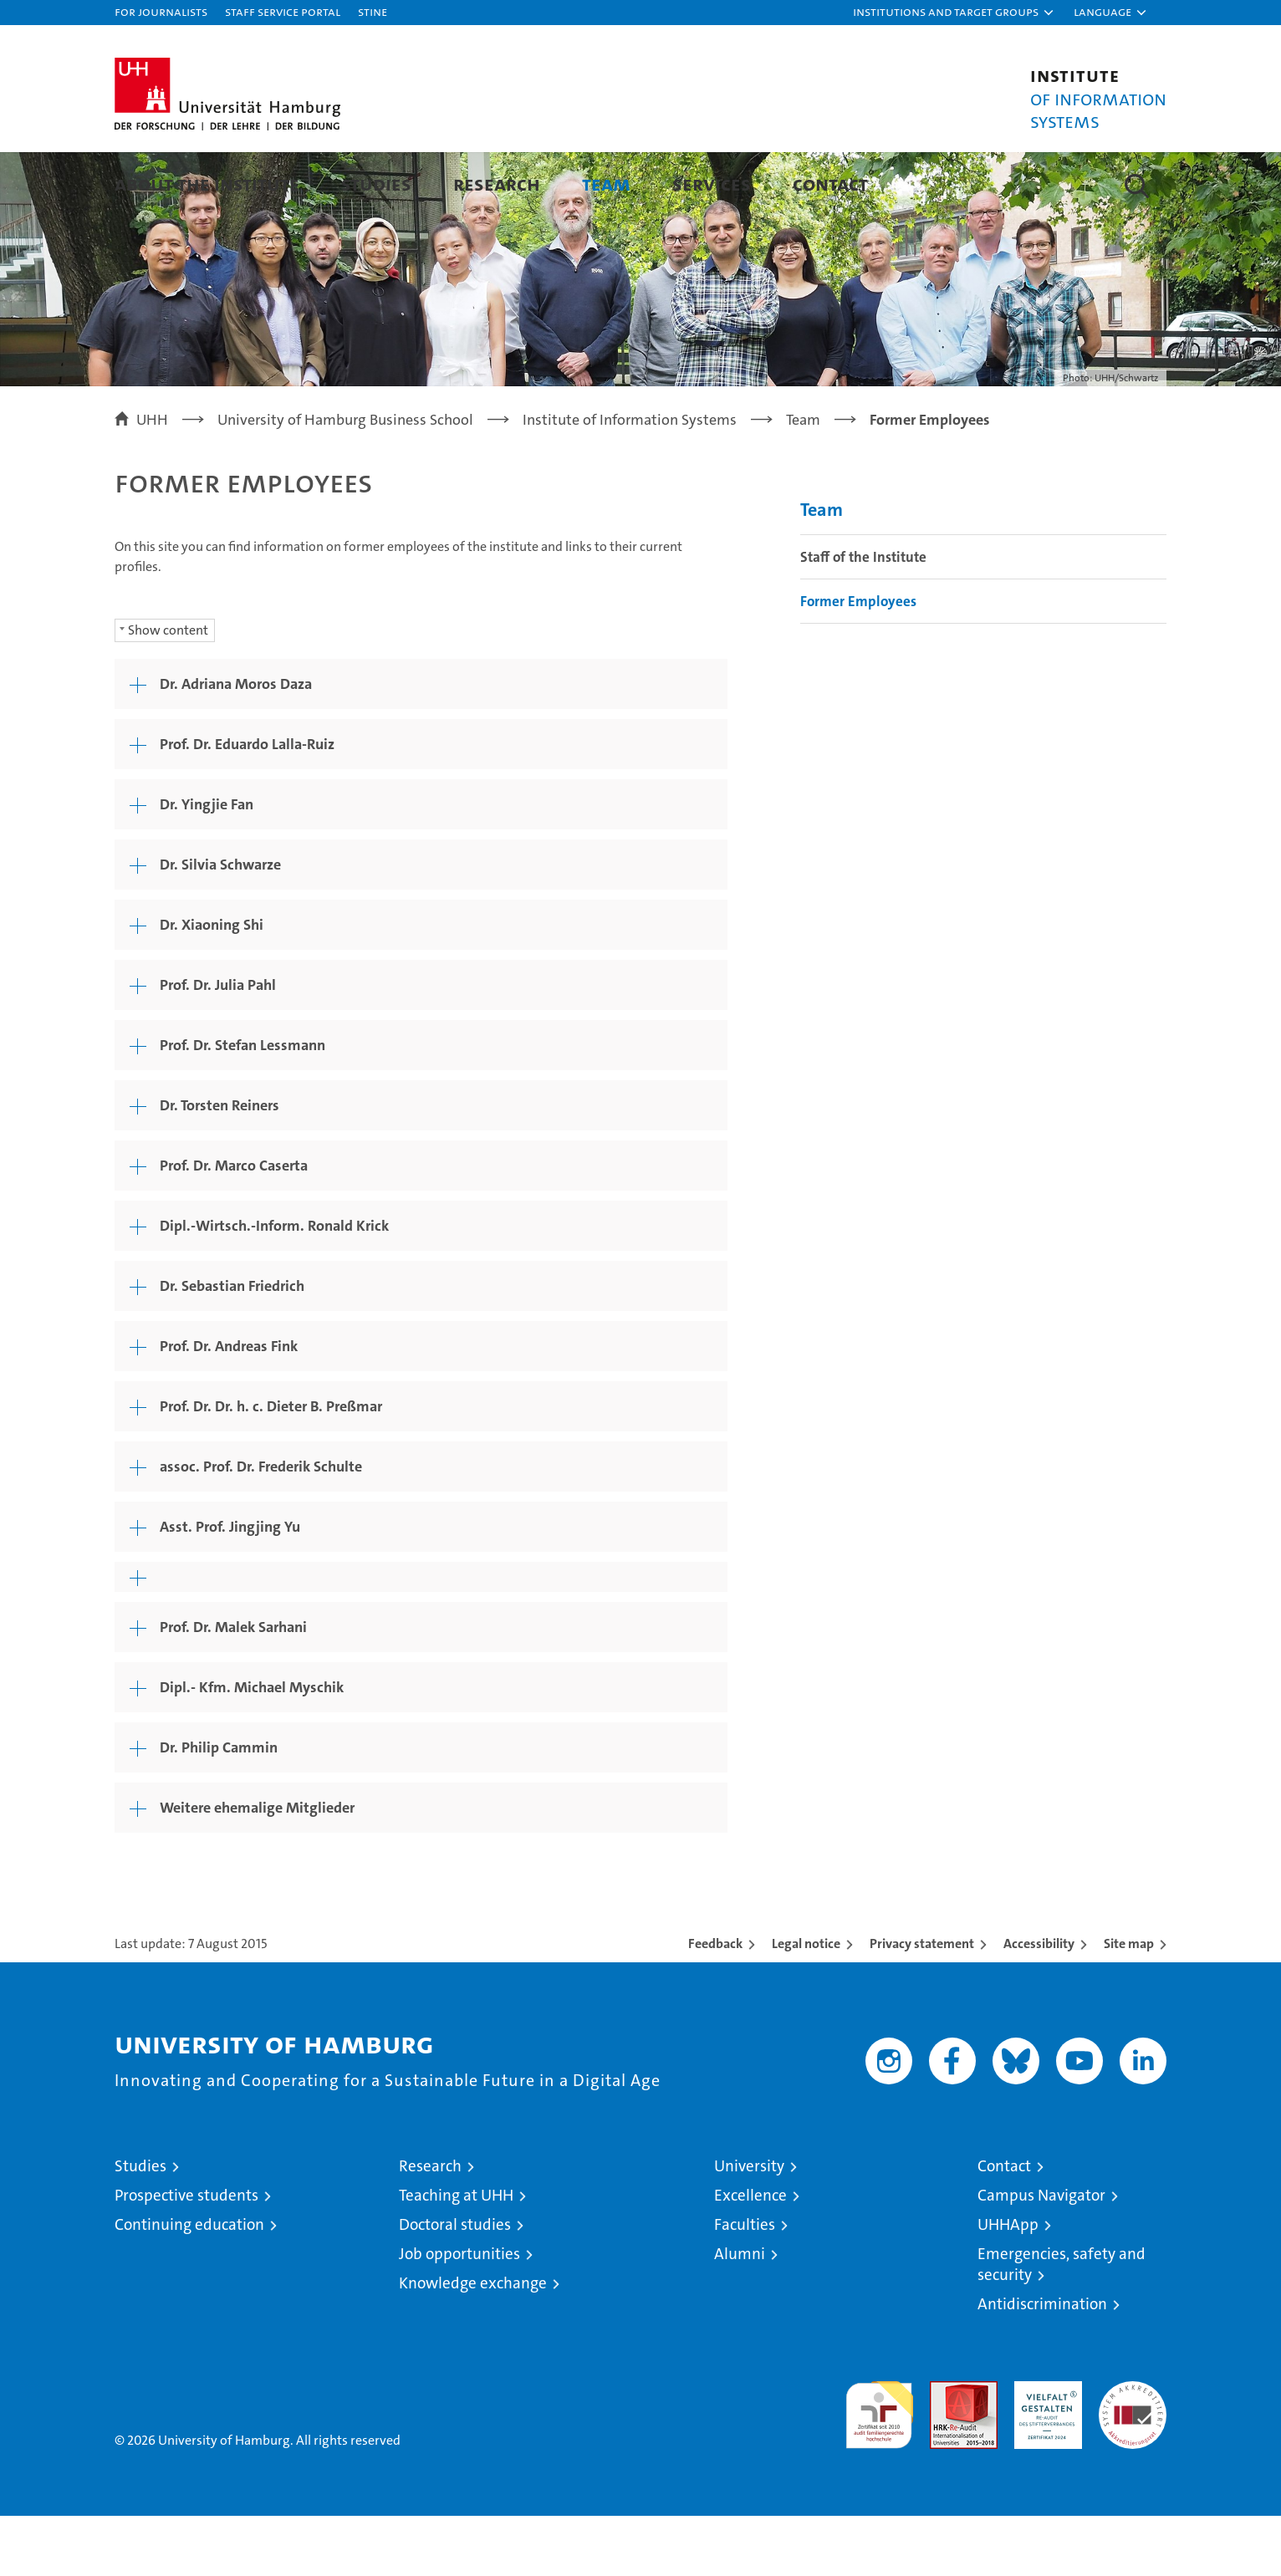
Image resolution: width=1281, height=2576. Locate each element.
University (749, 2226)
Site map (1129, 2003)
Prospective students (186, 2255)
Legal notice (806, 2003)
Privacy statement (922, 2003)
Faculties (744, 2284)
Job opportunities (459, 2313)
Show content (168, 690)
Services (711, 183)
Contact (830, 183)
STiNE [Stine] (372, 11)
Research (496, 183)
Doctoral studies (455, 2284)
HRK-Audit (1044, 2450)
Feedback (715, 2003)
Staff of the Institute (863, 617)
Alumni (739, 2313)
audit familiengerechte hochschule (879, 2467)
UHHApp (1008, 2284)
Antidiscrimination (1042, 2364)
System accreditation (1132, 2459)
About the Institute (207, 183)
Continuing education (189, 2284)
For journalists (161, 11)
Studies (376, 183)
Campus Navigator (1041, 2255)
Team (606, 183)
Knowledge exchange (473, 2343)
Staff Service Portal (282, 11)
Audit (946, 2450)
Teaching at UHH (456, 2255)
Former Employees (858, 661)
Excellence (750, 2255)
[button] (954, 12)
